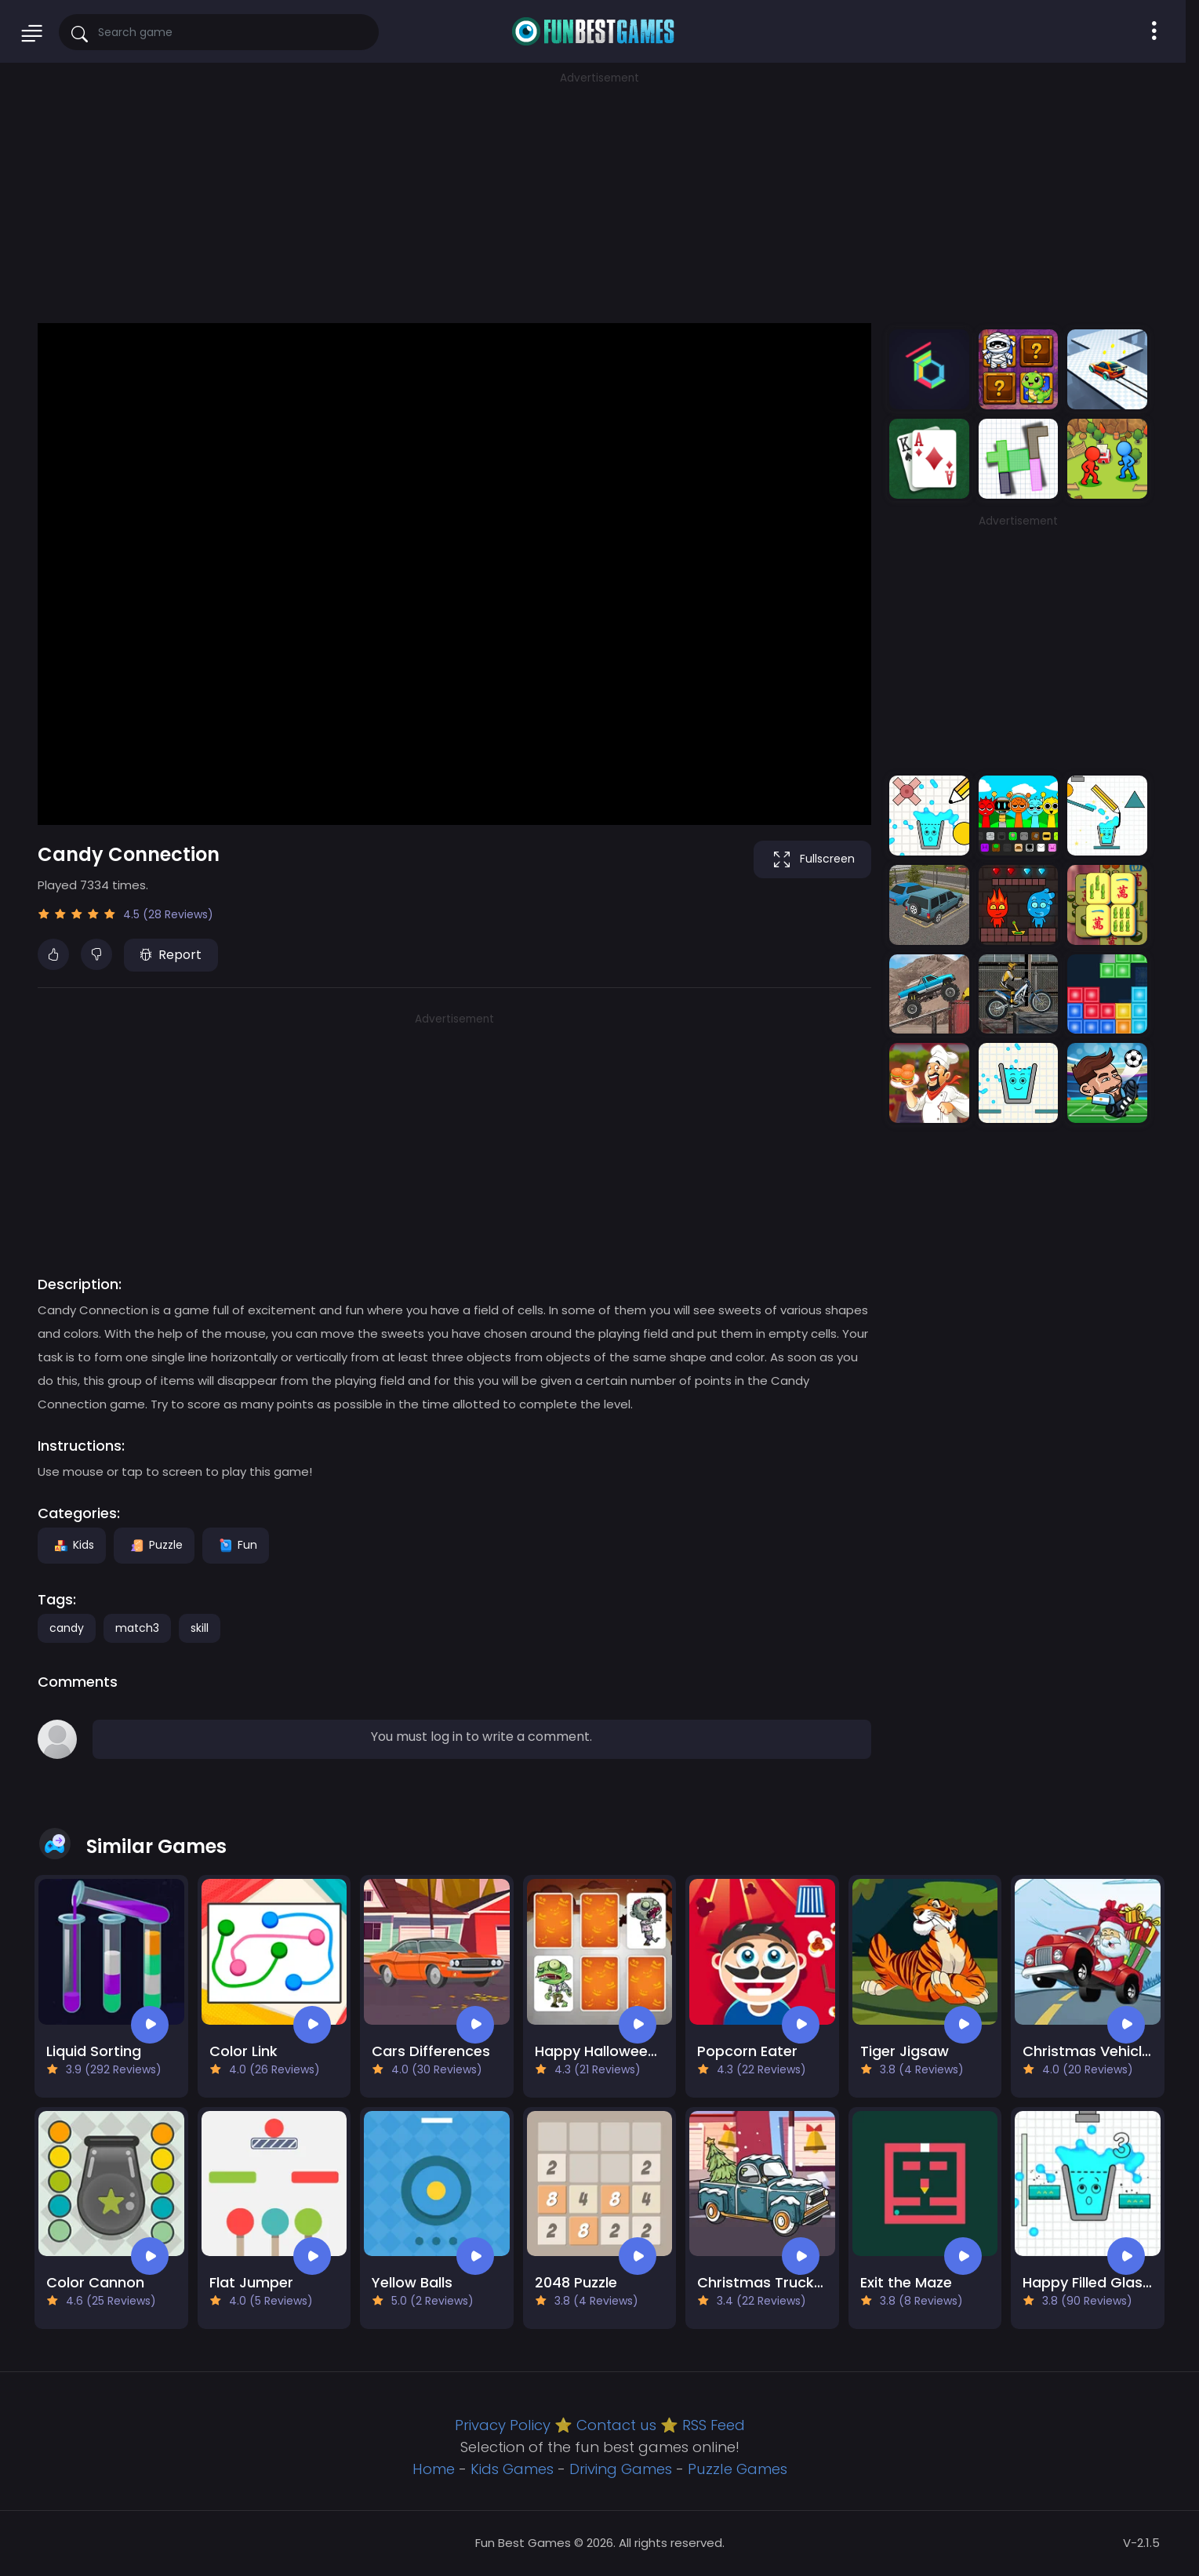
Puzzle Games (737, 2469)
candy (66, 1628)
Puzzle (154, 1545)
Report (171, 955)
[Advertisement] (599, 196)
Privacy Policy (502, 2425)
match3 (137, 1628)
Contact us (616, 2425)
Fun (235, 1545)
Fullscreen (812, 859)
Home (433, 2469)
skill (200, 1628)
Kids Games (512, 2469)
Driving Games (620, 2469)
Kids (71, 1545)
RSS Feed (713, 2425)
